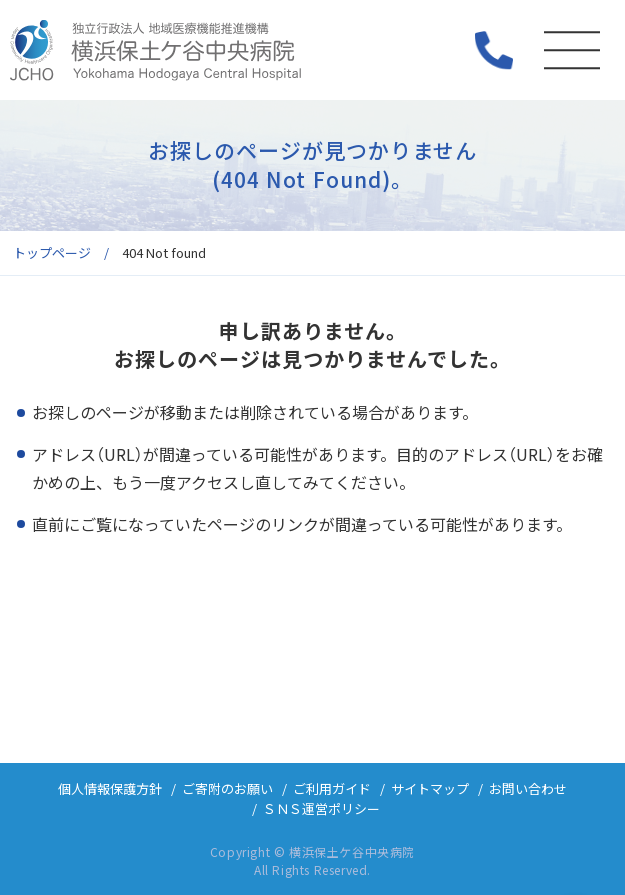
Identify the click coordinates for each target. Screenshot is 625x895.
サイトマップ (430, 788)
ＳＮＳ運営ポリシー (321, 808)
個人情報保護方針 (110, 788)
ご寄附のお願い (227, 788)
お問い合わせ (528, 788)
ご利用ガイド (332, 788)
